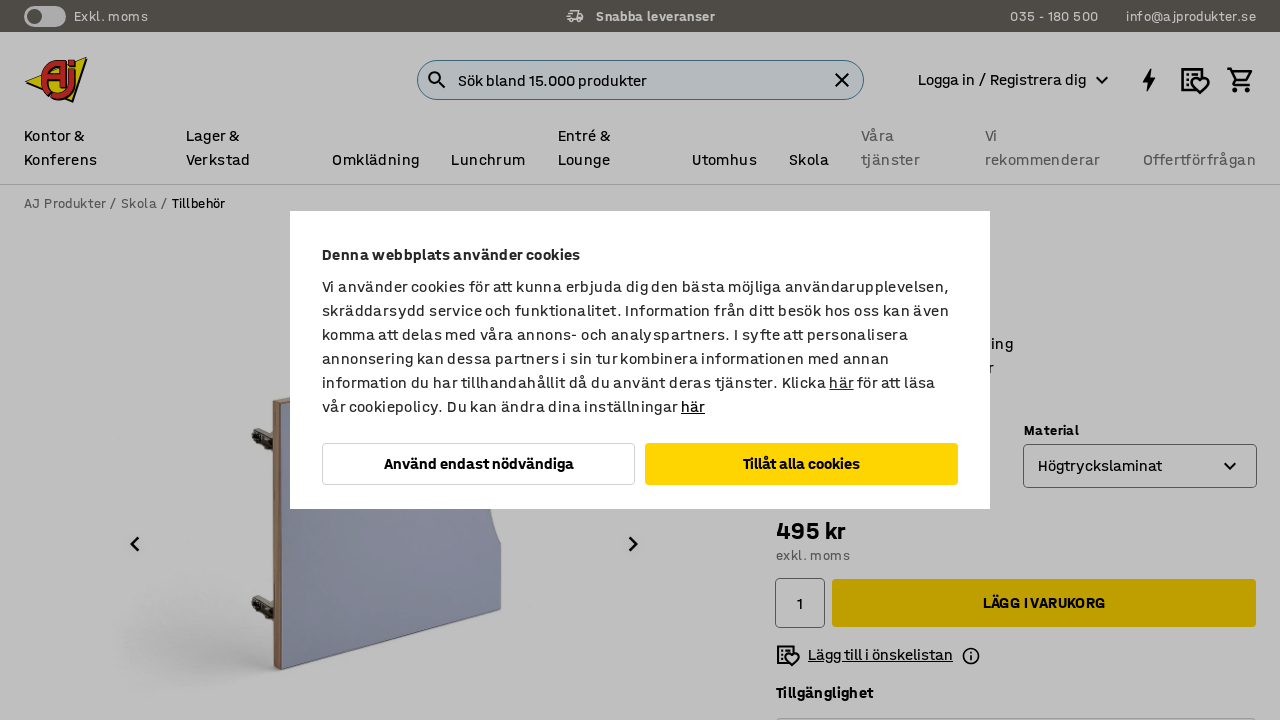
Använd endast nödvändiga (479, 463)
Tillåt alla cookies (801, 463)
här (841, 382)
